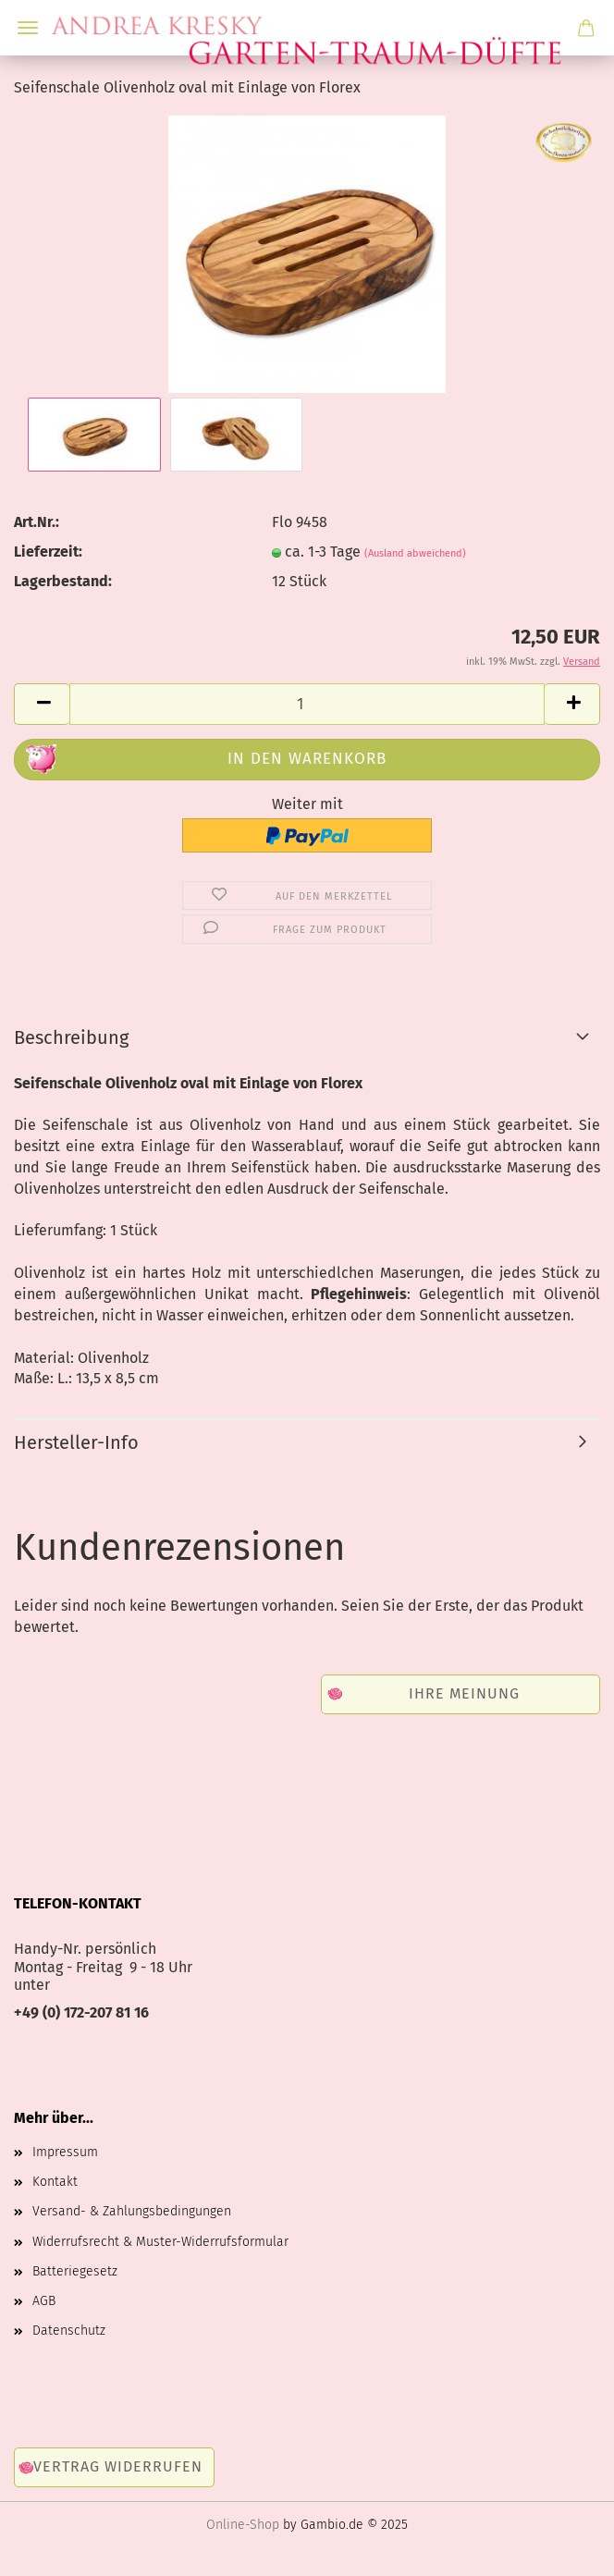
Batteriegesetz (74, 2271)
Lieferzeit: (48, 551)
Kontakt (55, 2182)
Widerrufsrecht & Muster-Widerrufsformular (160, 2242)
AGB (43, 2301)
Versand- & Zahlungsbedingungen (131, 2211)
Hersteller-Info (76, 1442)
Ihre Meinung (464, 1693)
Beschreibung (71, 1037)
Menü (28, 28)
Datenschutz (68, 2330)
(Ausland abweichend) (415, 553)
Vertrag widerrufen (118, 2466)
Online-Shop (242, 2525)
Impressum (65, 2152)
